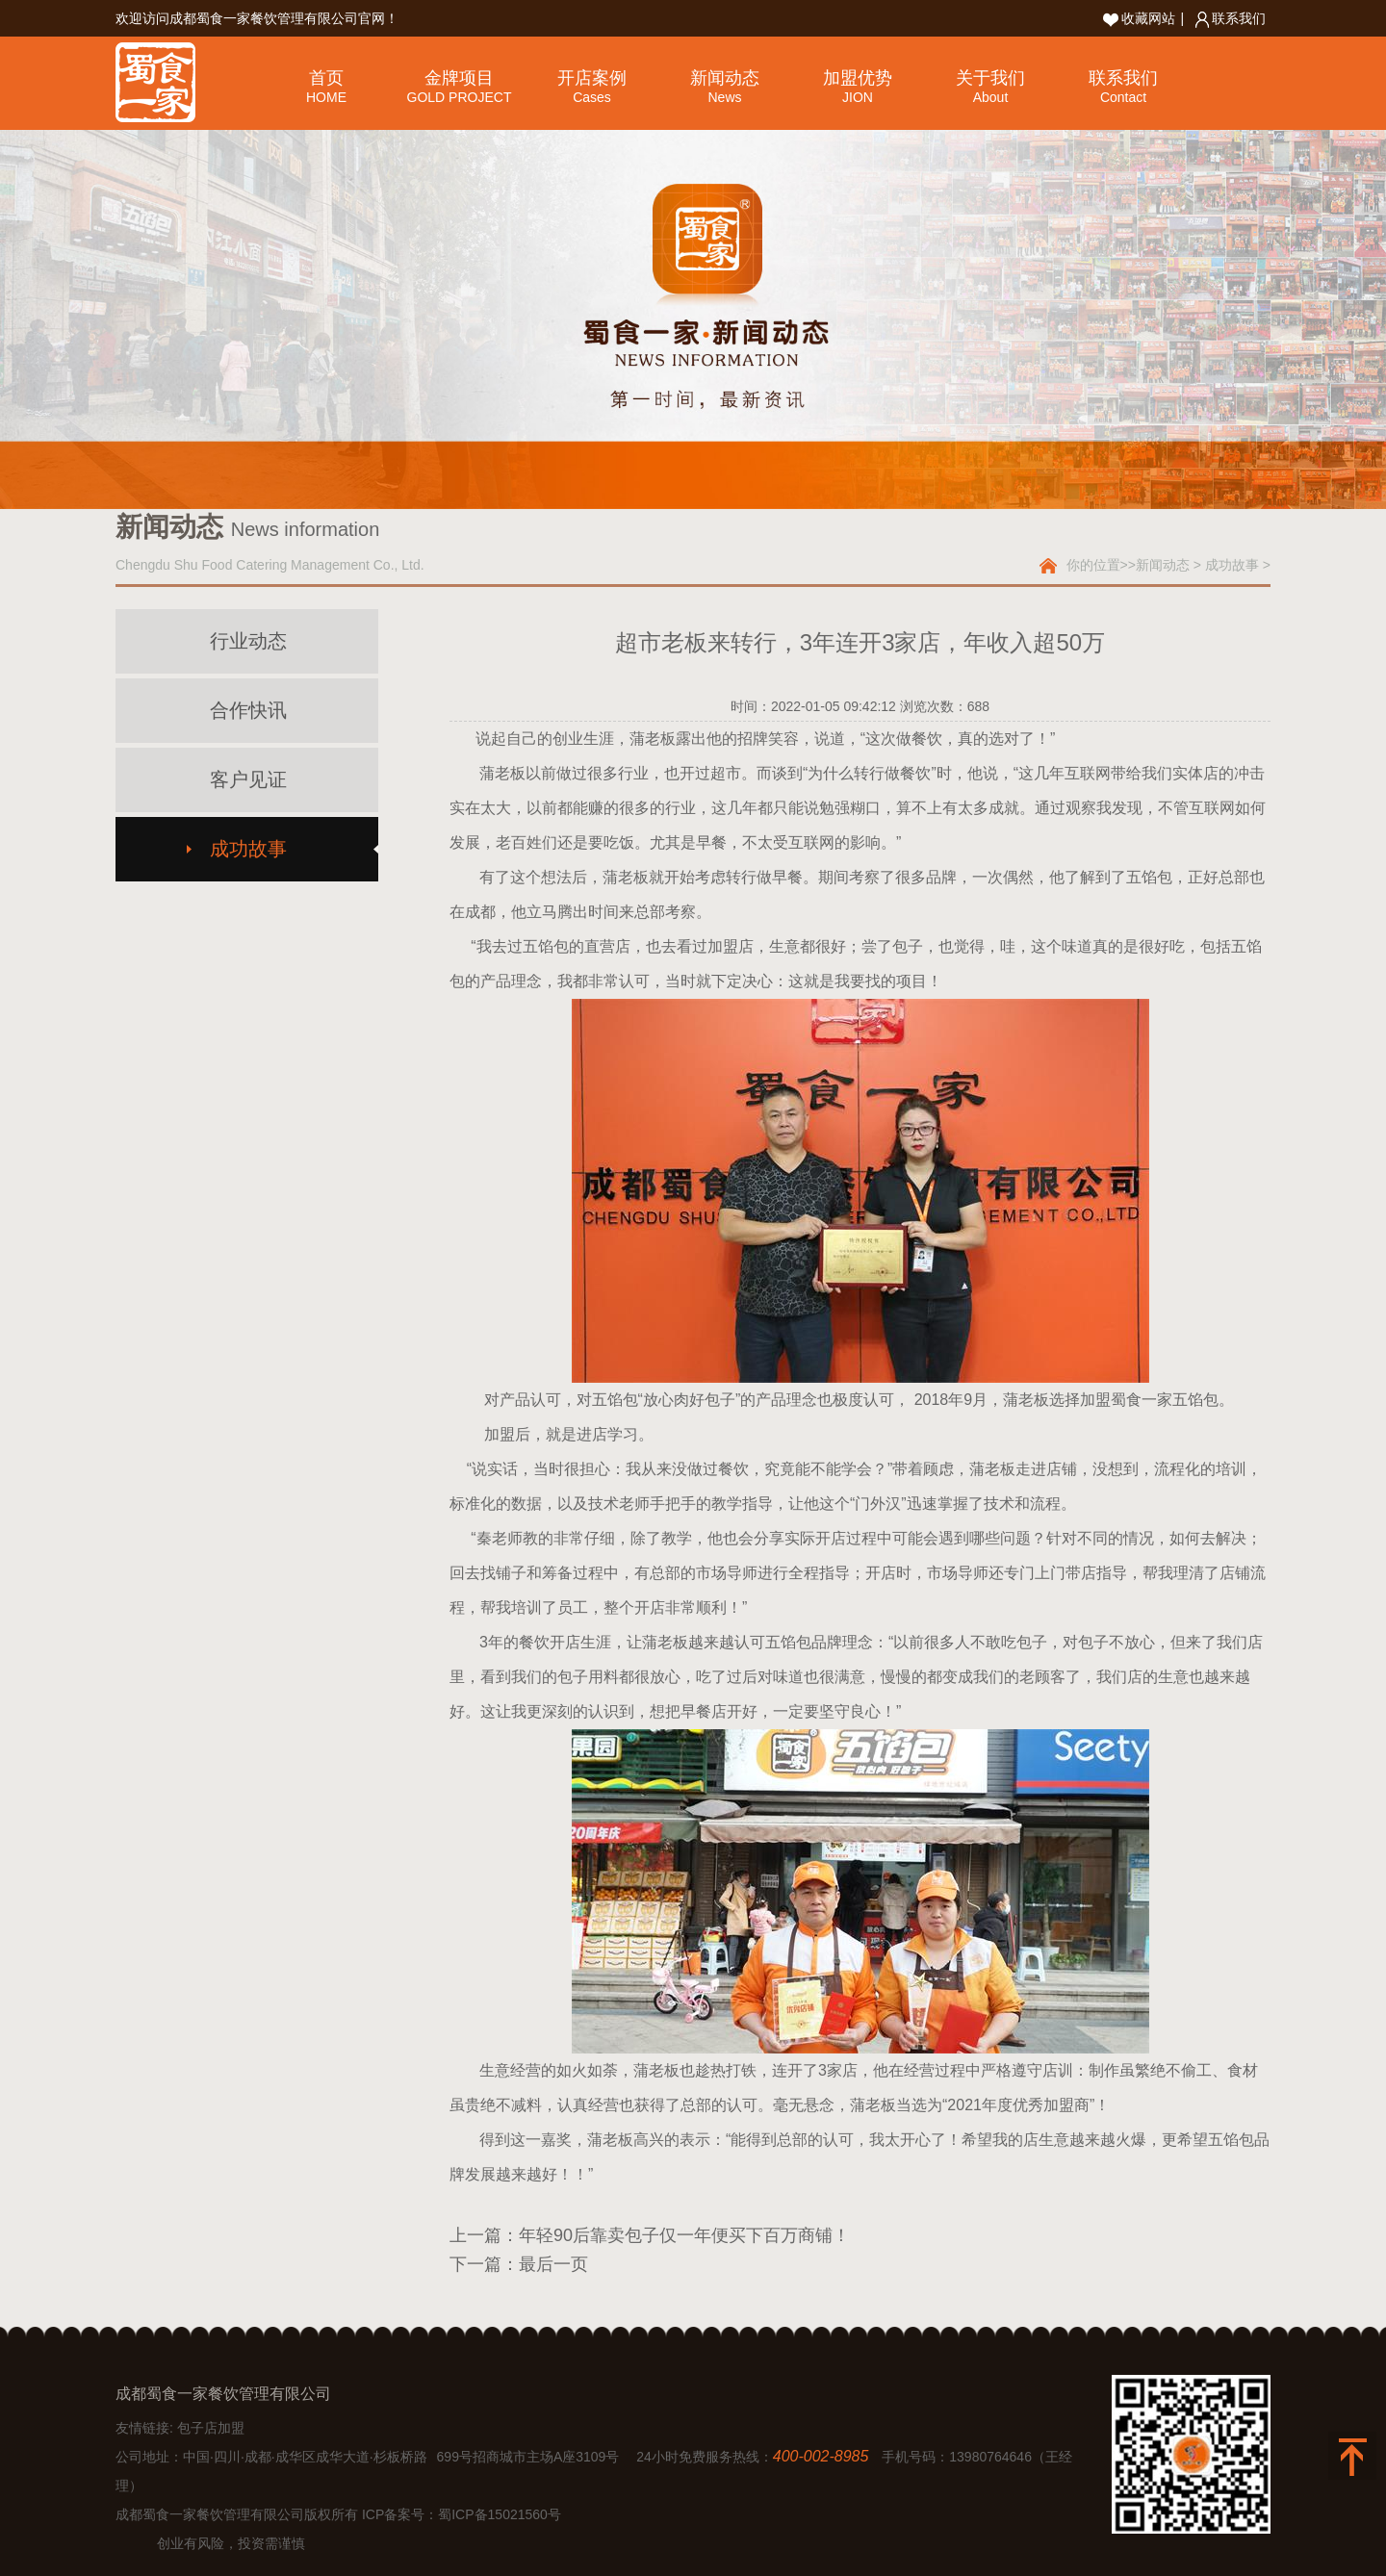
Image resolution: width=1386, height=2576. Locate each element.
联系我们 (1230, 18)
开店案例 (592, 78)
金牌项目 (459, 78)
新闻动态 (724, 78)
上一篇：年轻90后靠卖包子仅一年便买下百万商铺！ (649, 2235)
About (991, 97)
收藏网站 (1139, 18)
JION (857, 97)
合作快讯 (248, 710)
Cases (592, 97)
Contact (1123, 97)
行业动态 (248, 640)
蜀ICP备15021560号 (499, 2514)
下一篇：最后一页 (518, 2264)
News (724, 97)
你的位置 (1093, 565)
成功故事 (1232, 565)
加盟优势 (857, 78)
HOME (326, 97)
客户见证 (248, 779)
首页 (326, 78)
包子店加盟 (210, 2428)
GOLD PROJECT (459, 97)
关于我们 (990, 78)
